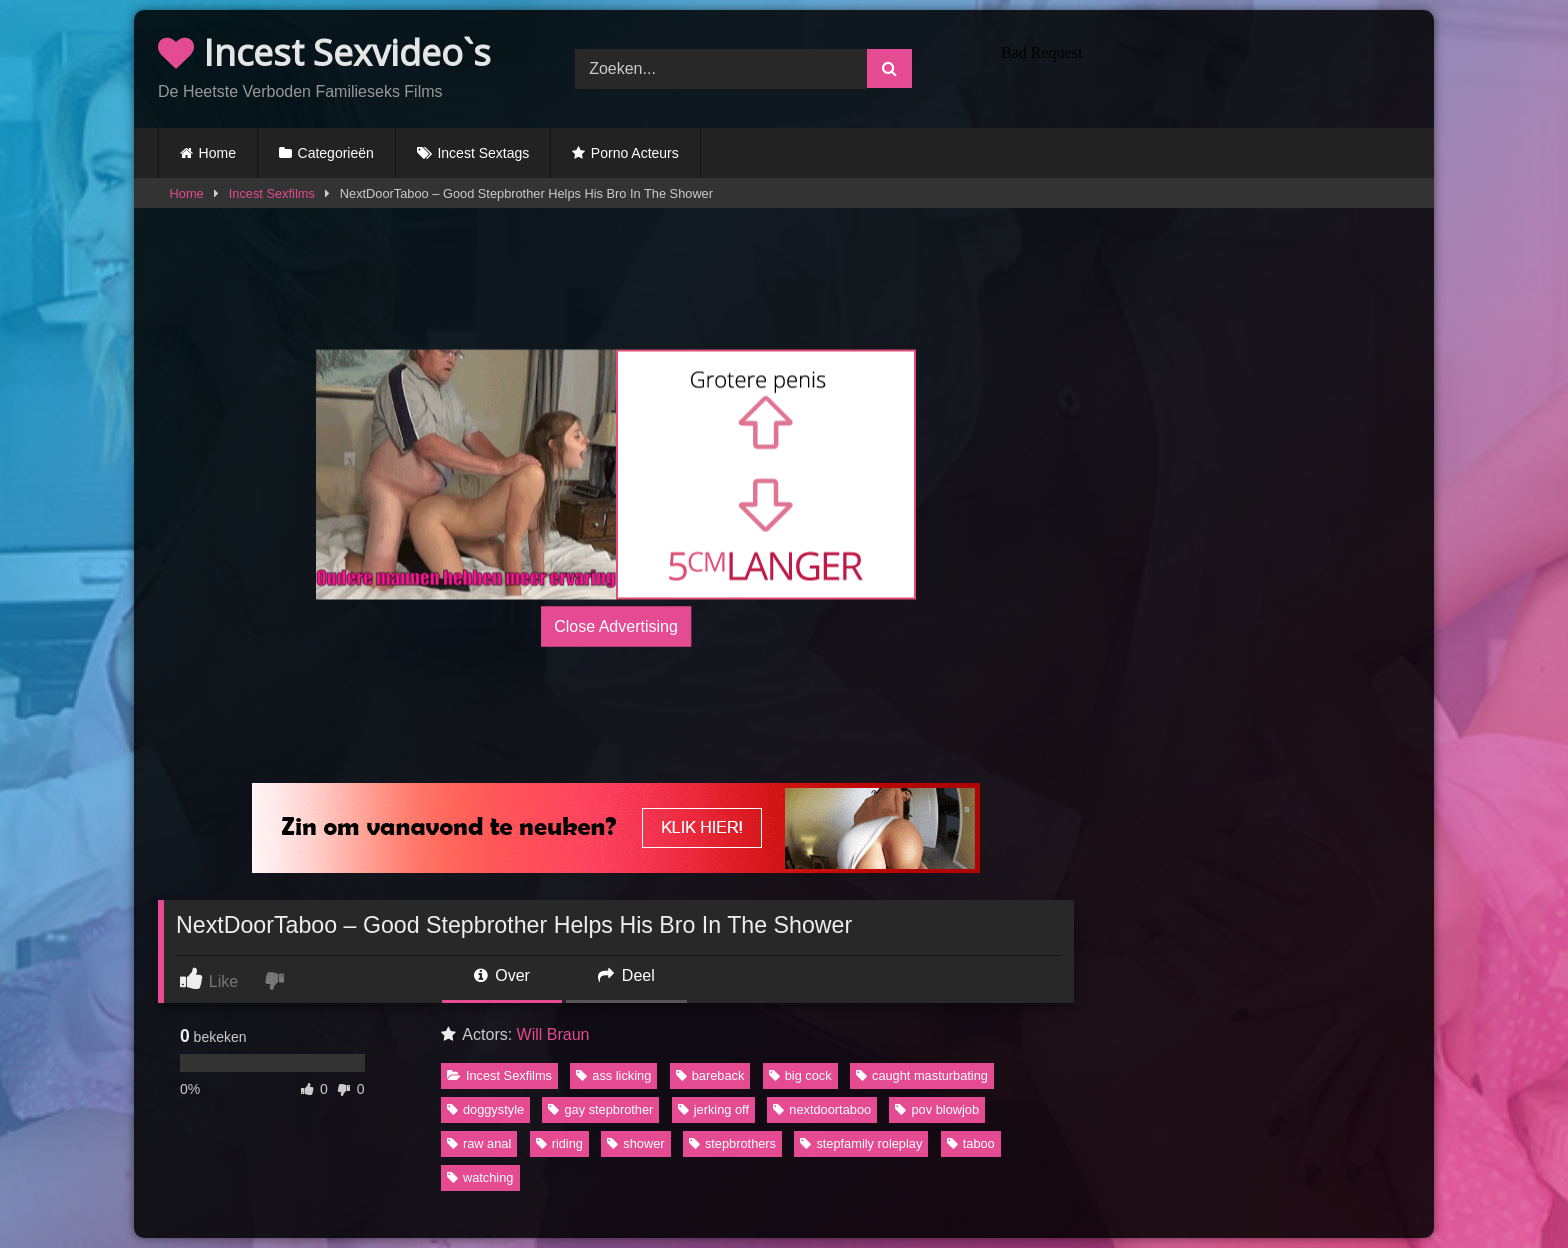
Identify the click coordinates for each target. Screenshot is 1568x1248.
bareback (710, 1075)
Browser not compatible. (1201, 66)
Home (217, 153)
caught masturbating (922, 1075)
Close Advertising (616, 625)
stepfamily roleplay (861, 1143)
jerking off (713, 1109)
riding (559, 1143)
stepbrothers (732, 1143)
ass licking (613, 1075)
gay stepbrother (600, 1109)
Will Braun (553, 1034)
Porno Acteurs (635, 153)
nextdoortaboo (822, 1109)
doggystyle (485, 1109)
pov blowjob (937, 1109)
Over (502, 975)
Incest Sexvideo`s (324, 52)
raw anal (479, 1143)
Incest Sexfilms (272, 193)
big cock (800, 1075)
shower (635, 1143)
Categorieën (336, 153)
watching (480, 1177)
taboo (971, 1143)
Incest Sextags (483, 153)
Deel (626, 975)
